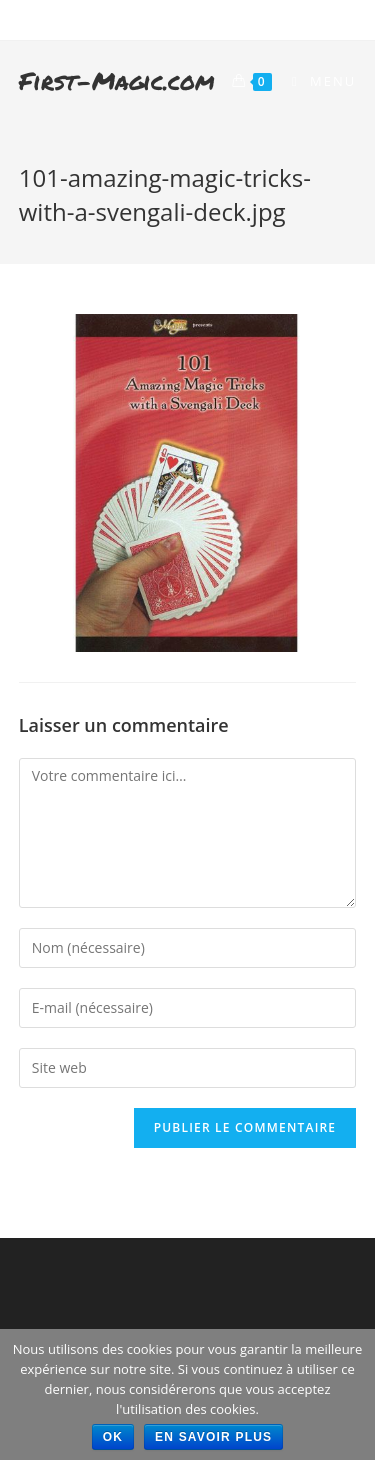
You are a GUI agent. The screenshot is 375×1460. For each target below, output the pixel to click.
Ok (113, 1437)
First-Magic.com (117, 80)
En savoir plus (213, 1437)
